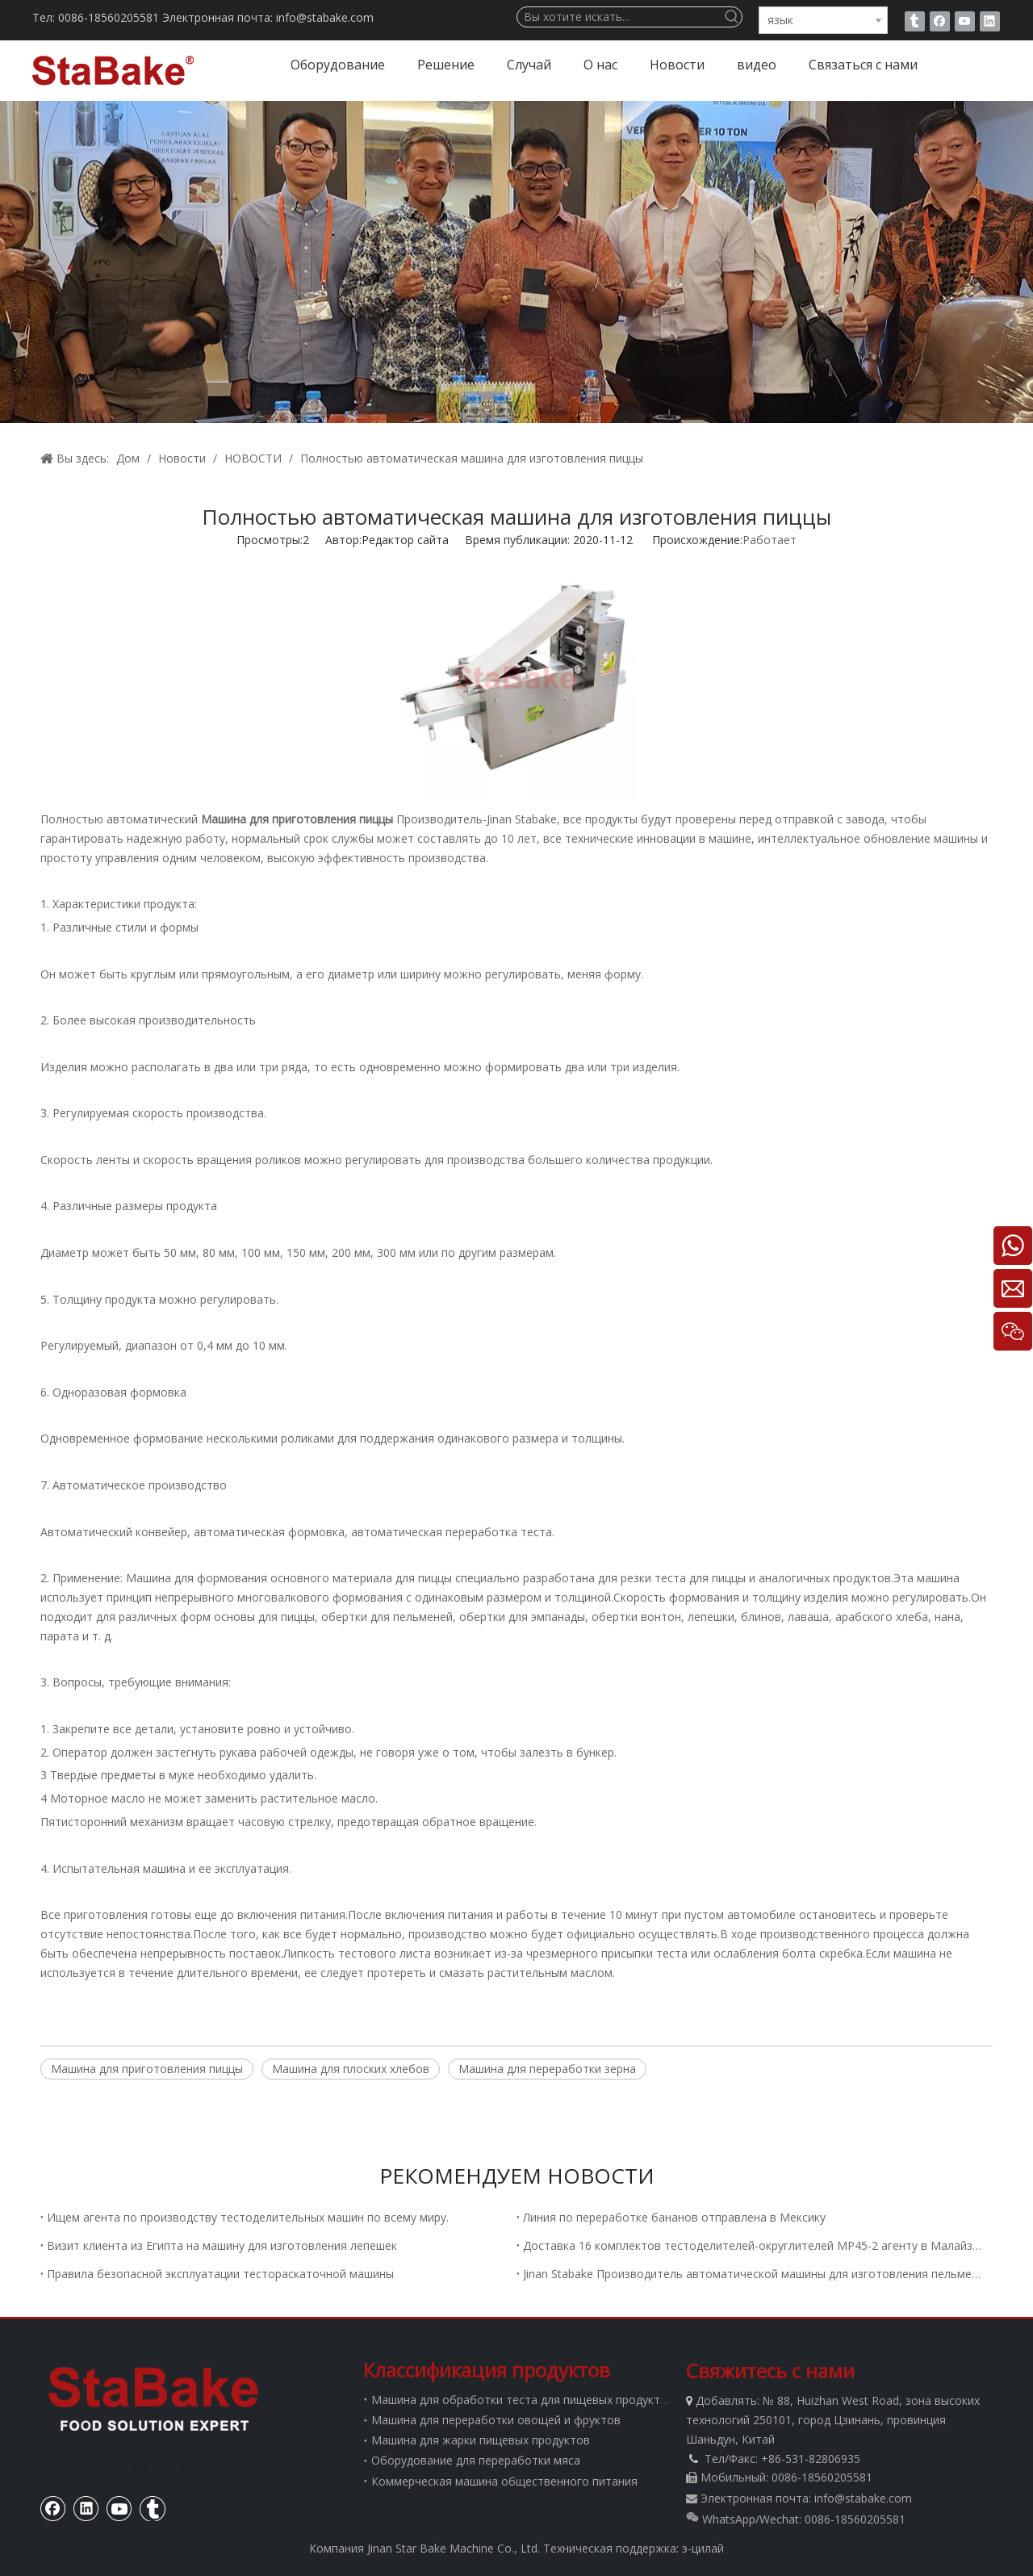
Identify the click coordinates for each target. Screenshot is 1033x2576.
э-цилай (703, 2548)
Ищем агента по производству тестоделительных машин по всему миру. (248, 2217)
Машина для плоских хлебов (350, 2068)
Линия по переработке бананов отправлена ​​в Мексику (674, 2217)
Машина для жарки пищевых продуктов (480, 2440)
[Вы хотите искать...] (619, 17)
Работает (769, 539)
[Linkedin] (990, 20)
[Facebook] (940, 20)
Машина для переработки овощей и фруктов (496, 2419)
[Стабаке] (153, 2398)
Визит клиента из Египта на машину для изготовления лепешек (222, 2245)
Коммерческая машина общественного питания (504, 2481)
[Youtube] (965, 20)
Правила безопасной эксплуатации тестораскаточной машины (220, 2273)
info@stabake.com (863, 2498)
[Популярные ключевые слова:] (732, 17)
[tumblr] (915, 20)
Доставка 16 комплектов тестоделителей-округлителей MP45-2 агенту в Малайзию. (754, 2245)
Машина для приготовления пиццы (147, 2068)
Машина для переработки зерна (547, 2068)
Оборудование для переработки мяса (475, 2460)
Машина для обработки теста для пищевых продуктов (522, 2399)
